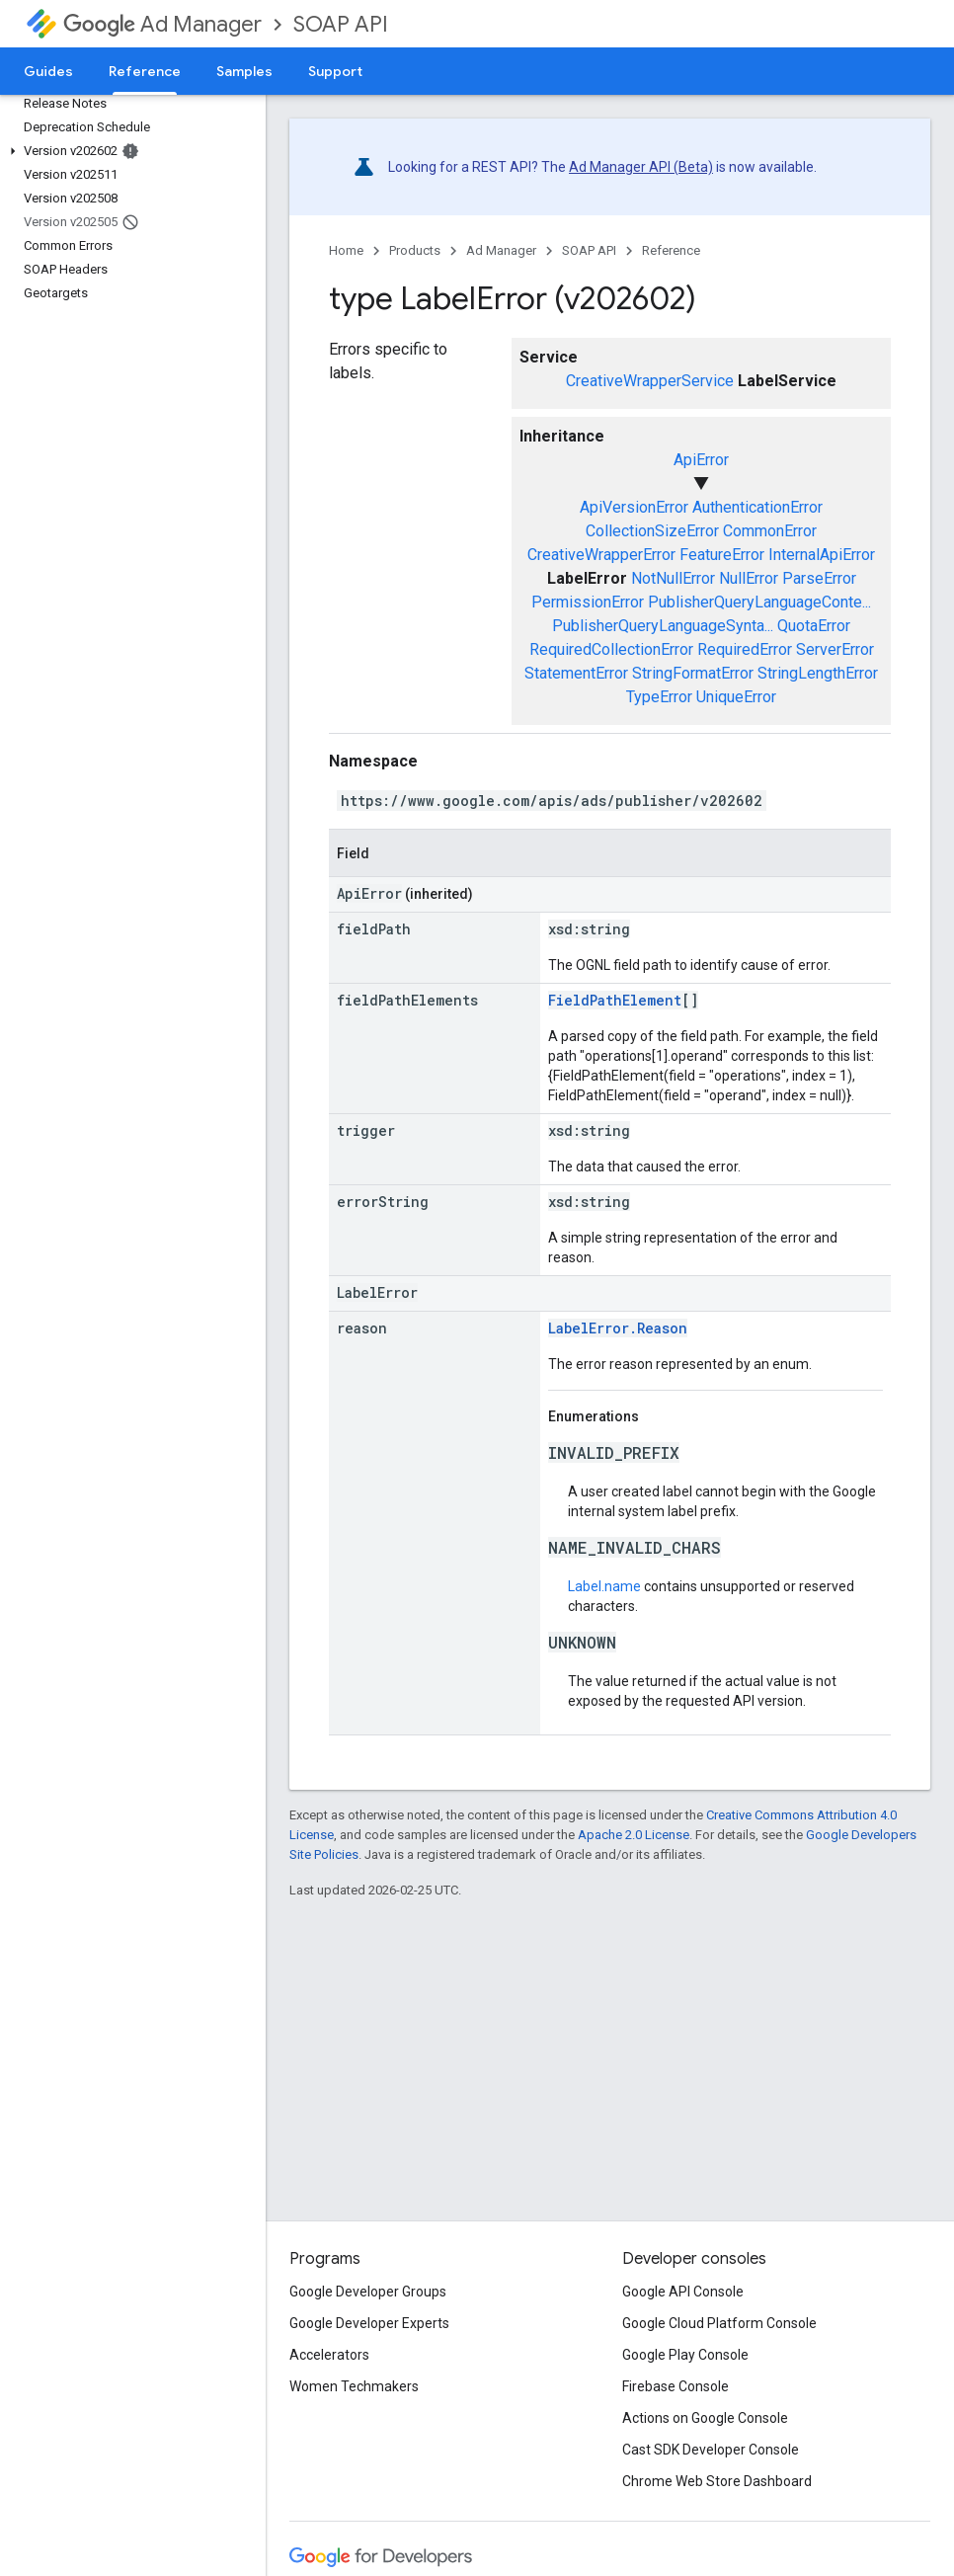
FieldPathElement (614, 1000)
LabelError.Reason (617, 1328)
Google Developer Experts (369, 2323)
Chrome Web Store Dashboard (717, 2481)
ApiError (701, 459)
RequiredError (744, 649)
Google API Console (683, 2291)
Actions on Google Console (705, 2418)
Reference (671, 250)
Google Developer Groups (367, 2291)
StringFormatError (693, 673)
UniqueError (736, 696)
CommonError (770, 531)
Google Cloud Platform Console (719, 2323)
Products (414, 250)
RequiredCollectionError (611, 649)
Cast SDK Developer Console (710, 2449)
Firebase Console (675, 2386)
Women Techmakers (354, 2386)
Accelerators (329, 2355)
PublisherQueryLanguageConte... (759, 602)
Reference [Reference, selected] (145, 71)
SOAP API (340, 24)
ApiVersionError (634, 507)
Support (335, 71)
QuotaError (813, 625)
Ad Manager (162, 24)
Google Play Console (685, 2355)
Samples (244, 71)
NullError (748, 578)
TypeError (659, 696)
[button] (129, 151)
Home (346, 250)
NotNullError (673, 578)
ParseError (819, 578)
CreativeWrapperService (650, 380)
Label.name (604, 1586)
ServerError (835, 649)
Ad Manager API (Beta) (641, 167)
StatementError (576, 673)
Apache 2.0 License (633, 1834)
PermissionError (587, 602)
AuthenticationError (757, 507)
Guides (48, 71)
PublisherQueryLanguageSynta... (662, 625)
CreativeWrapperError (601, 554)
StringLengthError (817, 673)
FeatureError (721, 554)
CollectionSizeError (652, 531)
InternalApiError (821, 554)
